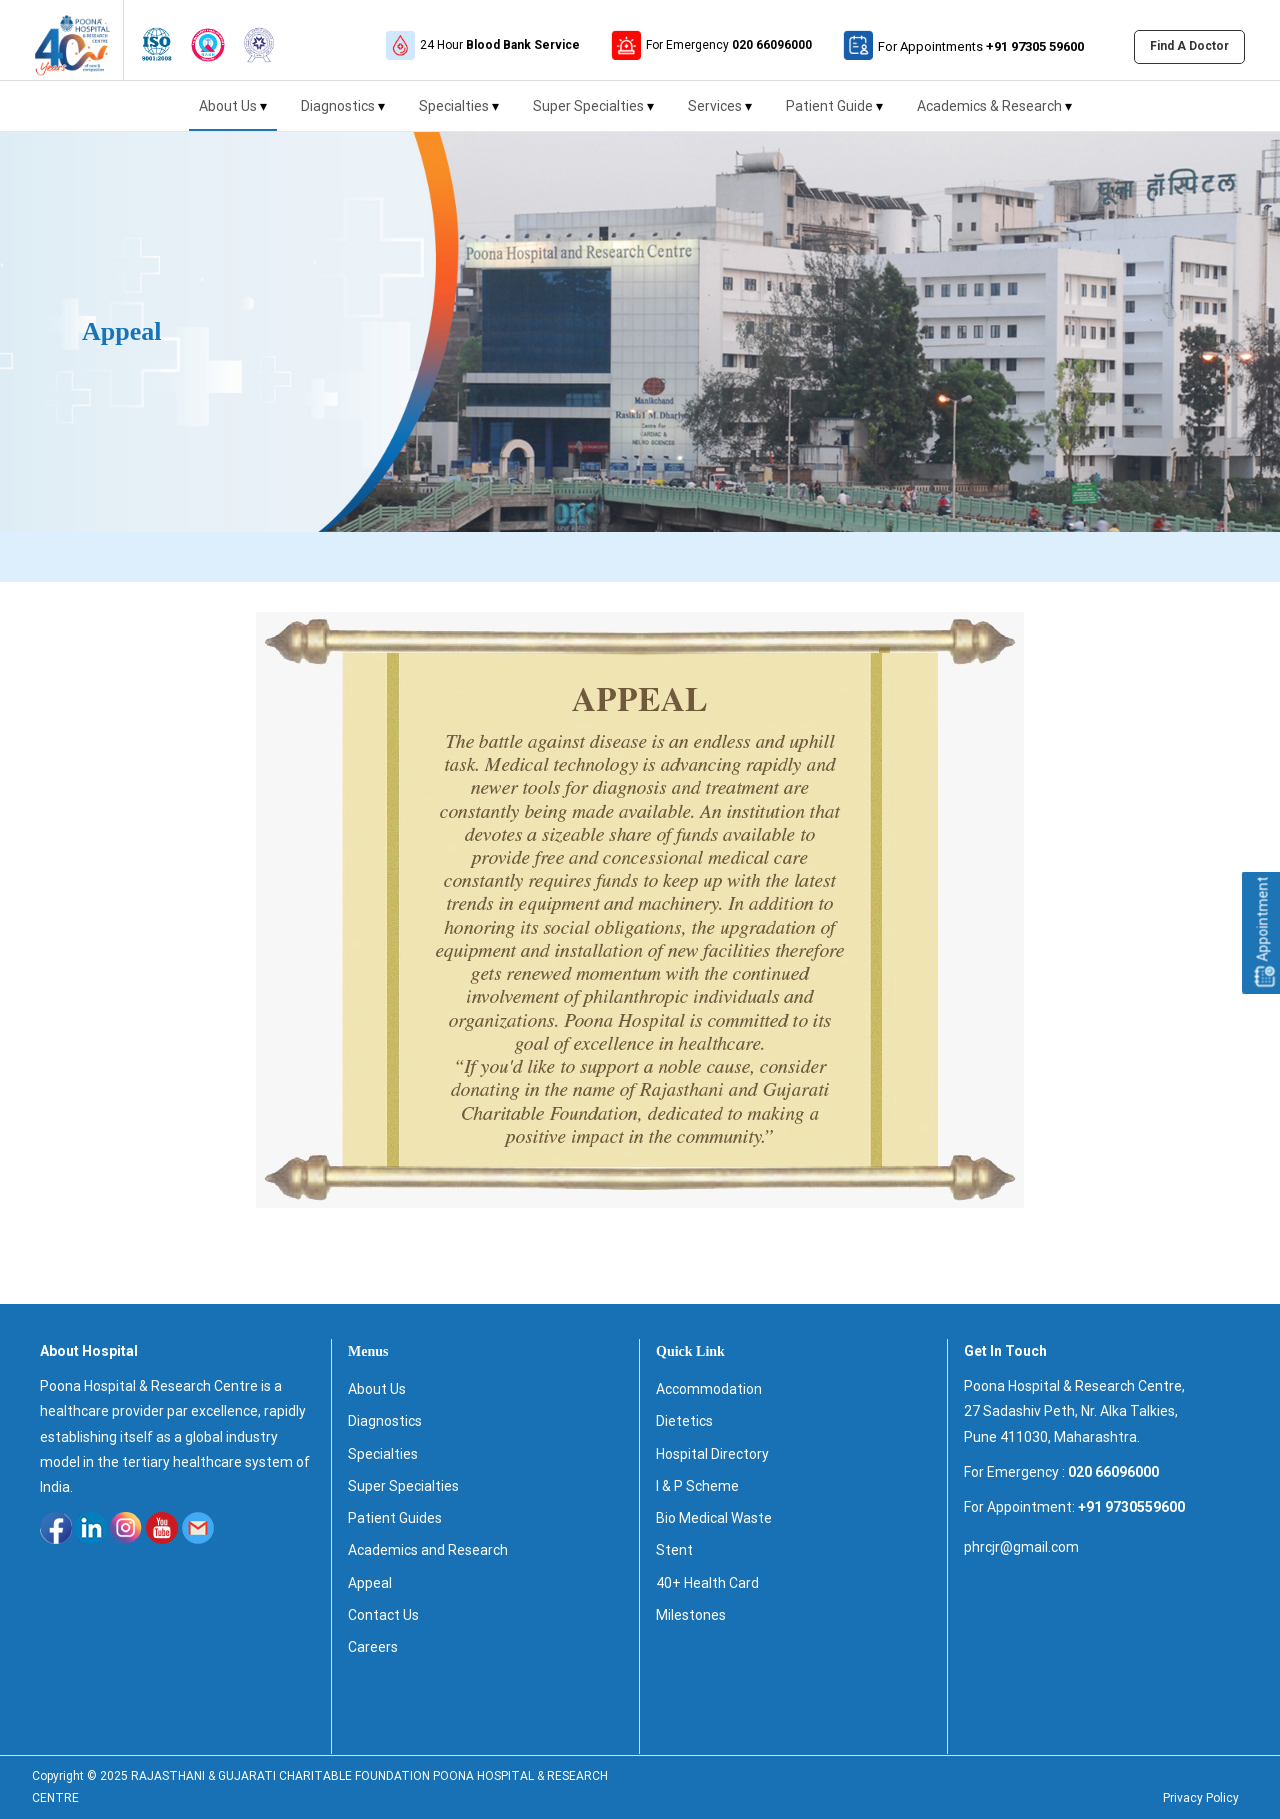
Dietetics (684, 1421)
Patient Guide (834, 114)
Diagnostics (343, 114)
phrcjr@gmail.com (1021, 1547)
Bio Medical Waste (714, 1518)
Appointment (1263, 932)
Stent (674, 1550)
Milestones (691, 1615)
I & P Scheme (697, 1486)
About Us (233, 114)
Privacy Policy (1201, 1798)
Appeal (370, 1583)
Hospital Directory (712, 1454)
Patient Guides (395, 1518)
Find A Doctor (1189, 46)
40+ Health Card (707, 1583)
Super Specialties (593, 114)
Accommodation (709, 1389)
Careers (373, 1647)
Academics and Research (428, 1550)
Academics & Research (994, 114)
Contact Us (383, 1615)
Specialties (459, 114)
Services (720, 114)
